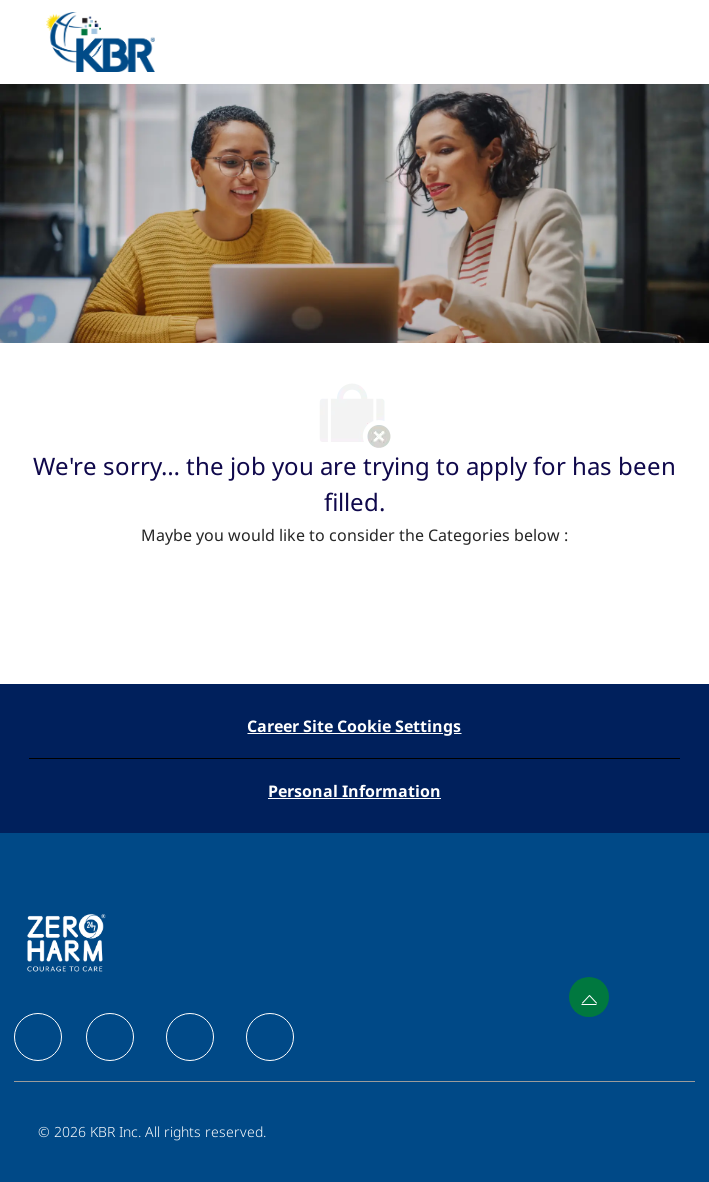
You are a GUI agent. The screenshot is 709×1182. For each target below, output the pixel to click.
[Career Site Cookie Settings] (354, 726)
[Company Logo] (100, 40)
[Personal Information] (354, 791)
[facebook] (38, 1037)
